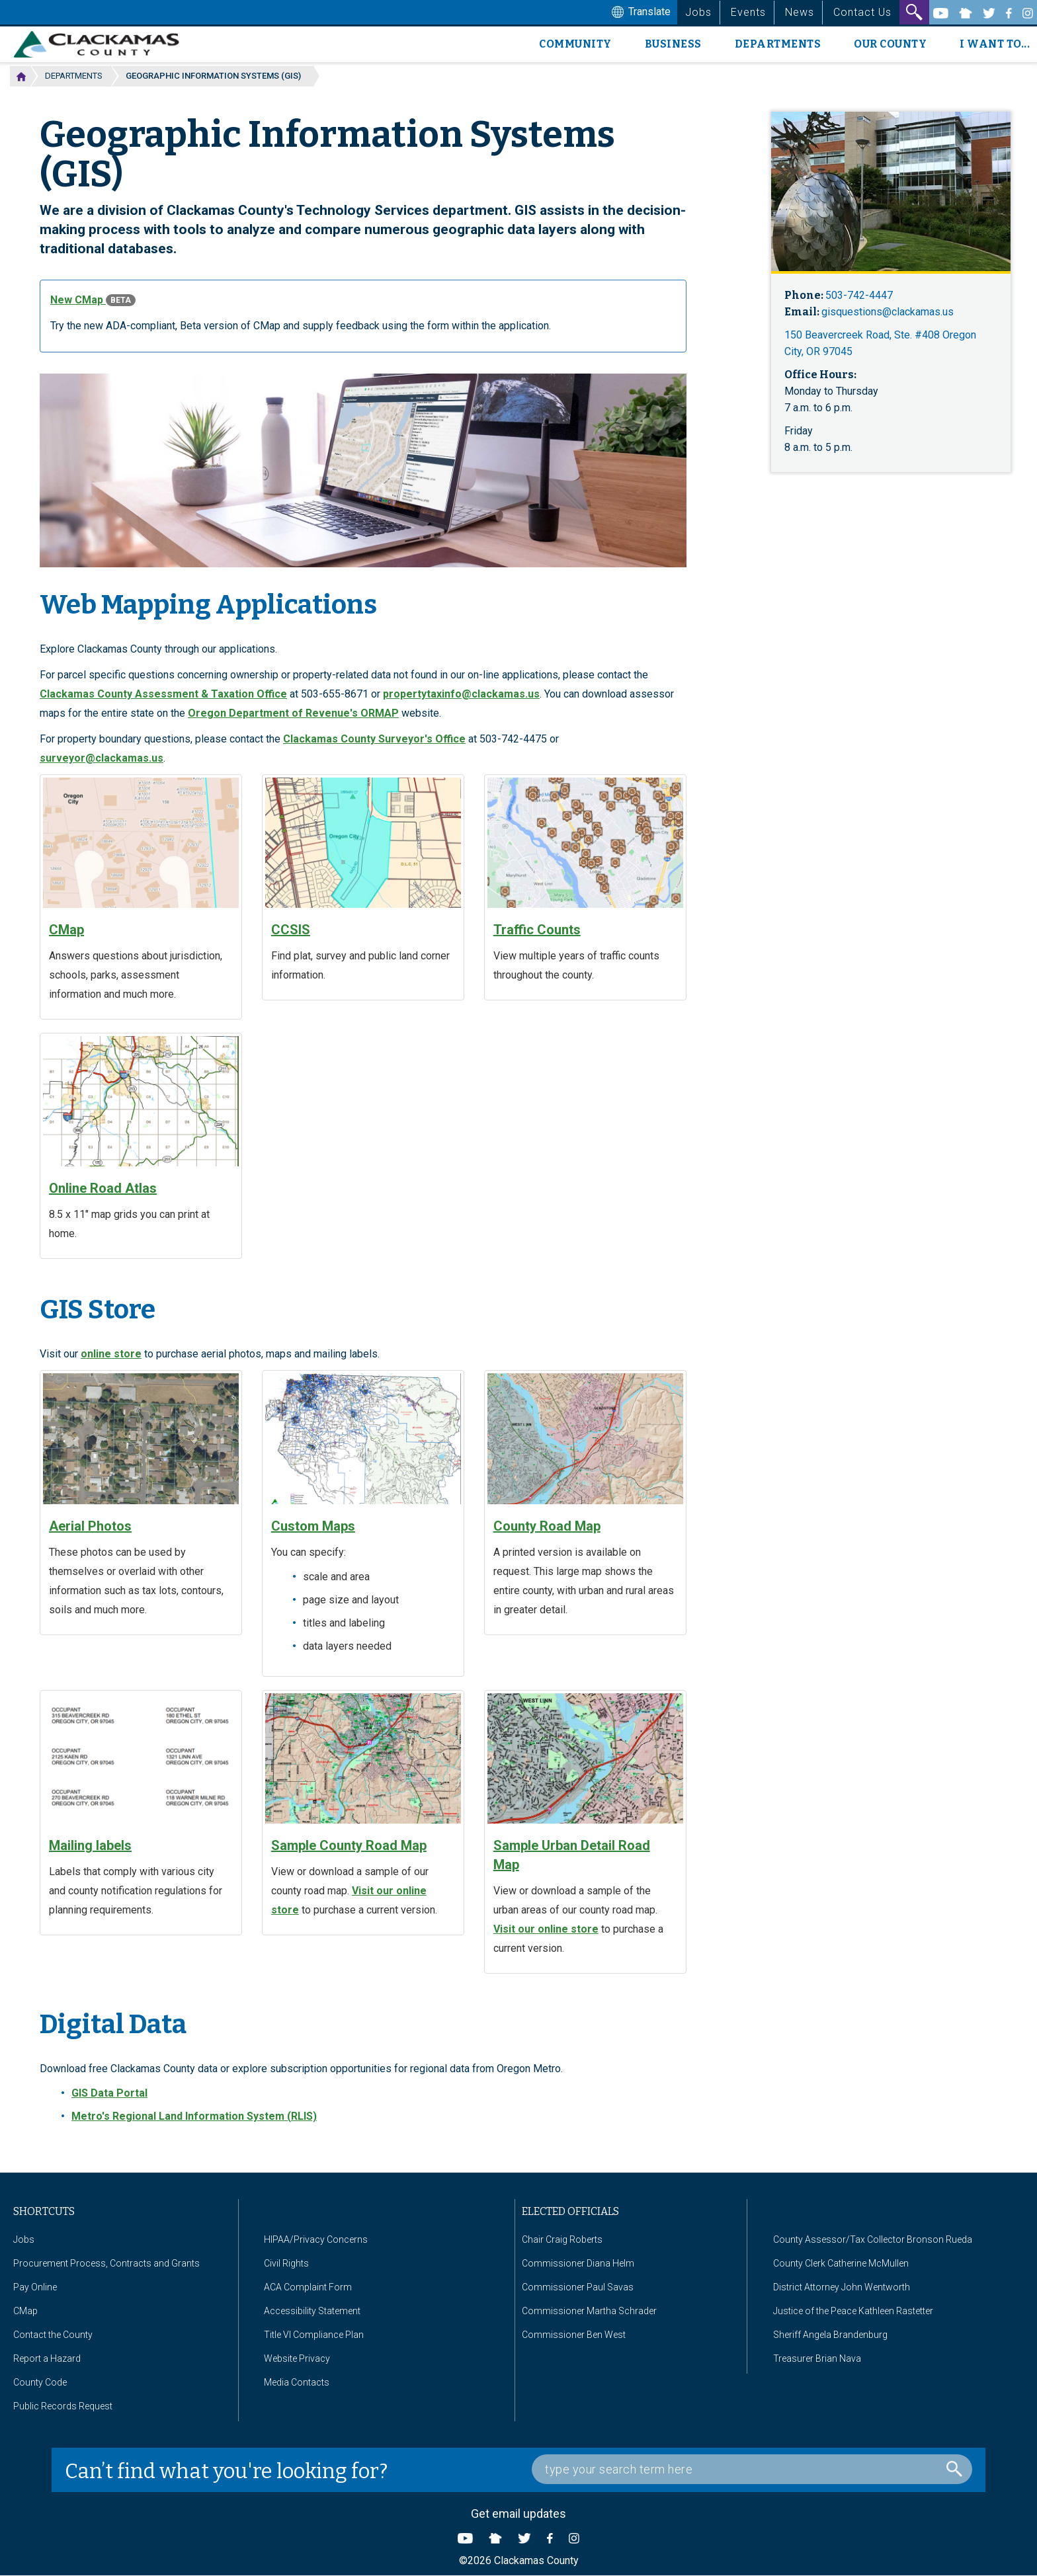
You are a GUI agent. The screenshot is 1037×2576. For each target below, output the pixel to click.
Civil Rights (286, 2263)
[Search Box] (752, 2469)
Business (673, 44)
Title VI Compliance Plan (314, 2334)
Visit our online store (546, 1929)
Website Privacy (297, 2358)
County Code (40, 2382)
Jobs (698, 12)
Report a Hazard (47, 2358)
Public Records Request (62, 2406)
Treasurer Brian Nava (817, 2358)
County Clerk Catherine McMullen (841, 2263)
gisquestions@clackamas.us (887, 311)
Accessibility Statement (312, 2311)
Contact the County (53, 2334)
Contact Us (862, 12)
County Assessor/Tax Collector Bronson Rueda (872, 2239)
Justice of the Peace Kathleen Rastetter (853, 2311)
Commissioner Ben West (574, 2334)
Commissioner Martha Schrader (589, 2311)
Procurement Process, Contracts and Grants (106, 2263)
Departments (778, 44)
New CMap (93, 300)
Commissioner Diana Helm (578, 2263)
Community (575, 44)
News (799, 12)
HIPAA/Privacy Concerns (316, 2239)
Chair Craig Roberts (562, 2239)
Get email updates (518, 2513)
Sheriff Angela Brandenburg (830, 2334)
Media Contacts (296, 2382)
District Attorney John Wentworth (841, 2287)
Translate (639, 12)
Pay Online (35, 2287)
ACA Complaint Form (308, 2287)
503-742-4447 (859, 295)
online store (111, 1354)
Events (748, 12)
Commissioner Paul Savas (578, 2287)
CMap (25, 2311)
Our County (890, 44)
